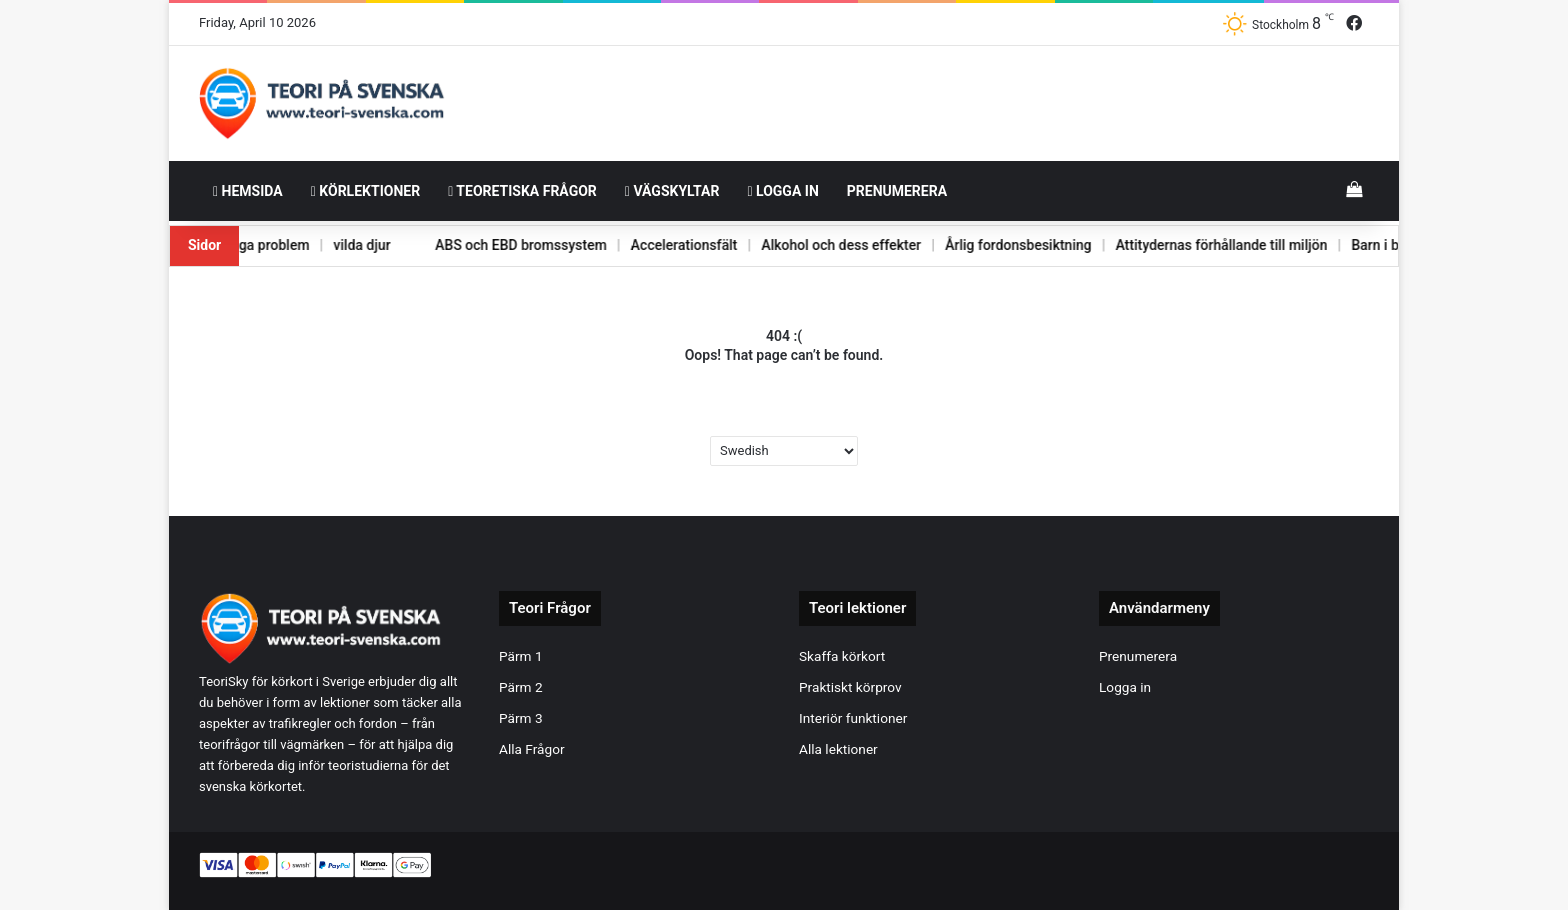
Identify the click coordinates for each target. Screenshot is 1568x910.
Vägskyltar (672, 191)
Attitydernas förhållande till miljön (1204, 245)
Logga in (782, 191)
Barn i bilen (1372, 245)
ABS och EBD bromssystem (490, 245)
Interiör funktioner (853, 718)
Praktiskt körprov (850, 687)
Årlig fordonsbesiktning (997, 245)
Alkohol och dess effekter (817, 245)
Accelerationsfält (656, 245)
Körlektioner (365, 191)
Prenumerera (897, 191)
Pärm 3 (521, 718)
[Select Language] (784, 451)
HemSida (248, 191)
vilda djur (327, 245)
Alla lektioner (838, 749)
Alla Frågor (532, 749)
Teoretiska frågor (522, 191)
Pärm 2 (521, 687)
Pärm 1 (521, 656)
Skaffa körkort (842, 656)
